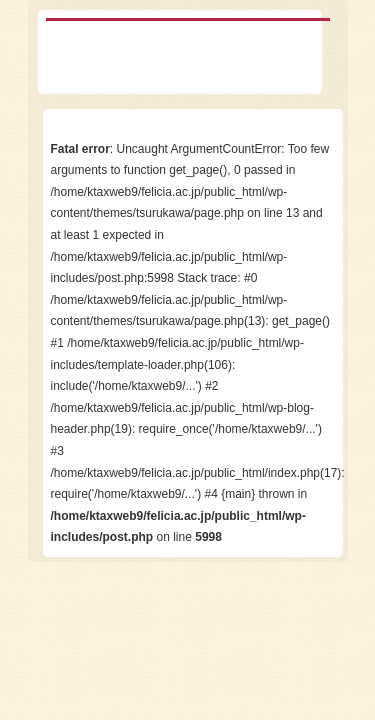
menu (316, 53)
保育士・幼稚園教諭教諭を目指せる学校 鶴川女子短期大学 (128, 53)
